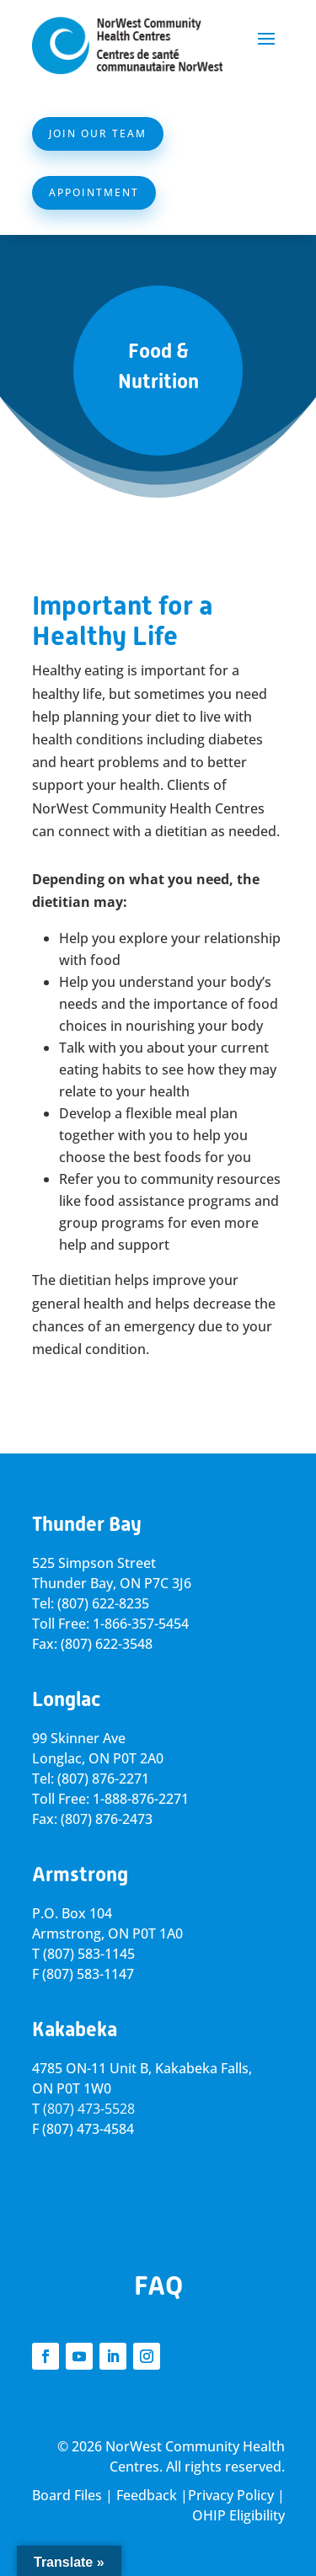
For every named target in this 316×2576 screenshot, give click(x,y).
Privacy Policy (231, 2495)
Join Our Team (98, 133)
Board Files (67, 2495)
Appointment (94, 192)
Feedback (146, 2495)
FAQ (158, 2285)
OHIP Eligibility (238, 2515)
